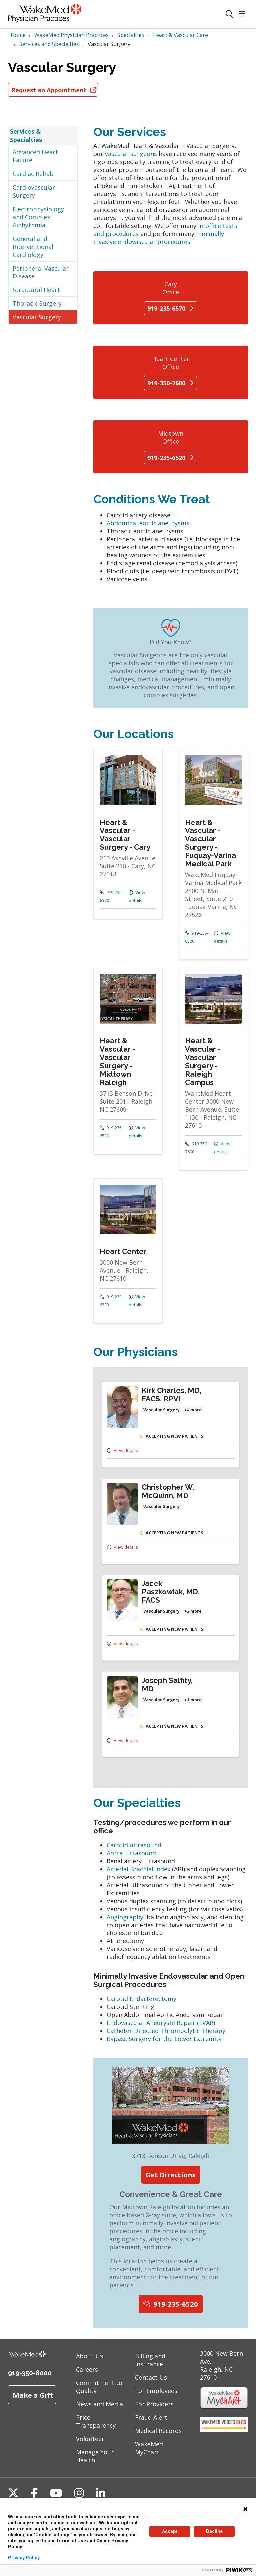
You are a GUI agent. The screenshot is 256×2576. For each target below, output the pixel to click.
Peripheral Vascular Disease (41, 272)
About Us (89, 2356)
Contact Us (151, 2377)
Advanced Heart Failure (35, 156)
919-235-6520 (170, 457)
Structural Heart (36, 290)
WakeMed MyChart (149, 2448)
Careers (87, 2369)
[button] (243, 14)
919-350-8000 (30, 2373)
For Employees (156, 2391)
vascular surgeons (132, 154)
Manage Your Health (95, 2456)
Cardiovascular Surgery (34, 191)
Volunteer (90, 2439)
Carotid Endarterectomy (141, 1999)
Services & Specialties (26, 135)
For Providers (154, 2404)
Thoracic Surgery (37, 303)
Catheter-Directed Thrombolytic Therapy (166, 2031)
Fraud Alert (151, 2417)
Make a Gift (33, 2395)
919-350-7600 (170, 383)
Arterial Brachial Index (139, 1869)
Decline (214, 2531)
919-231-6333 (111, 1301)
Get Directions (171, 2174)
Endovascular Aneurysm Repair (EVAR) (162, 2023)
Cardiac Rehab (33, 174)
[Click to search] (229, 14)
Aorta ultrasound (131, 1853)
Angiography (125, 1917)
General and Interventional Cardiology (33, 247)
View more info (128, 834)
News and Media (99, 2404)
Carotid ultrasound (134, 1845)
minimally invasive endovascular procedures (158, 238)
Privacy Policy (24, 2557)
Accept (169, 2531)
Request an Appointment (53, 90)
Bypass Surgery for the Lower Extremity (165, 2039)
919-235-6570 (170, 308)
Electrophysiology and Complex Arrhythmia (38, 217)
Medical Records (158, 2431)
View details (137, 896)
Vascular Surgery (37, 317)
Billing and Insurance (150, 2360)
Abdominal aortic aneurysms (148, 523)
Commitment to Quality (99, 2387)
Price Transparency (96, 2421)
